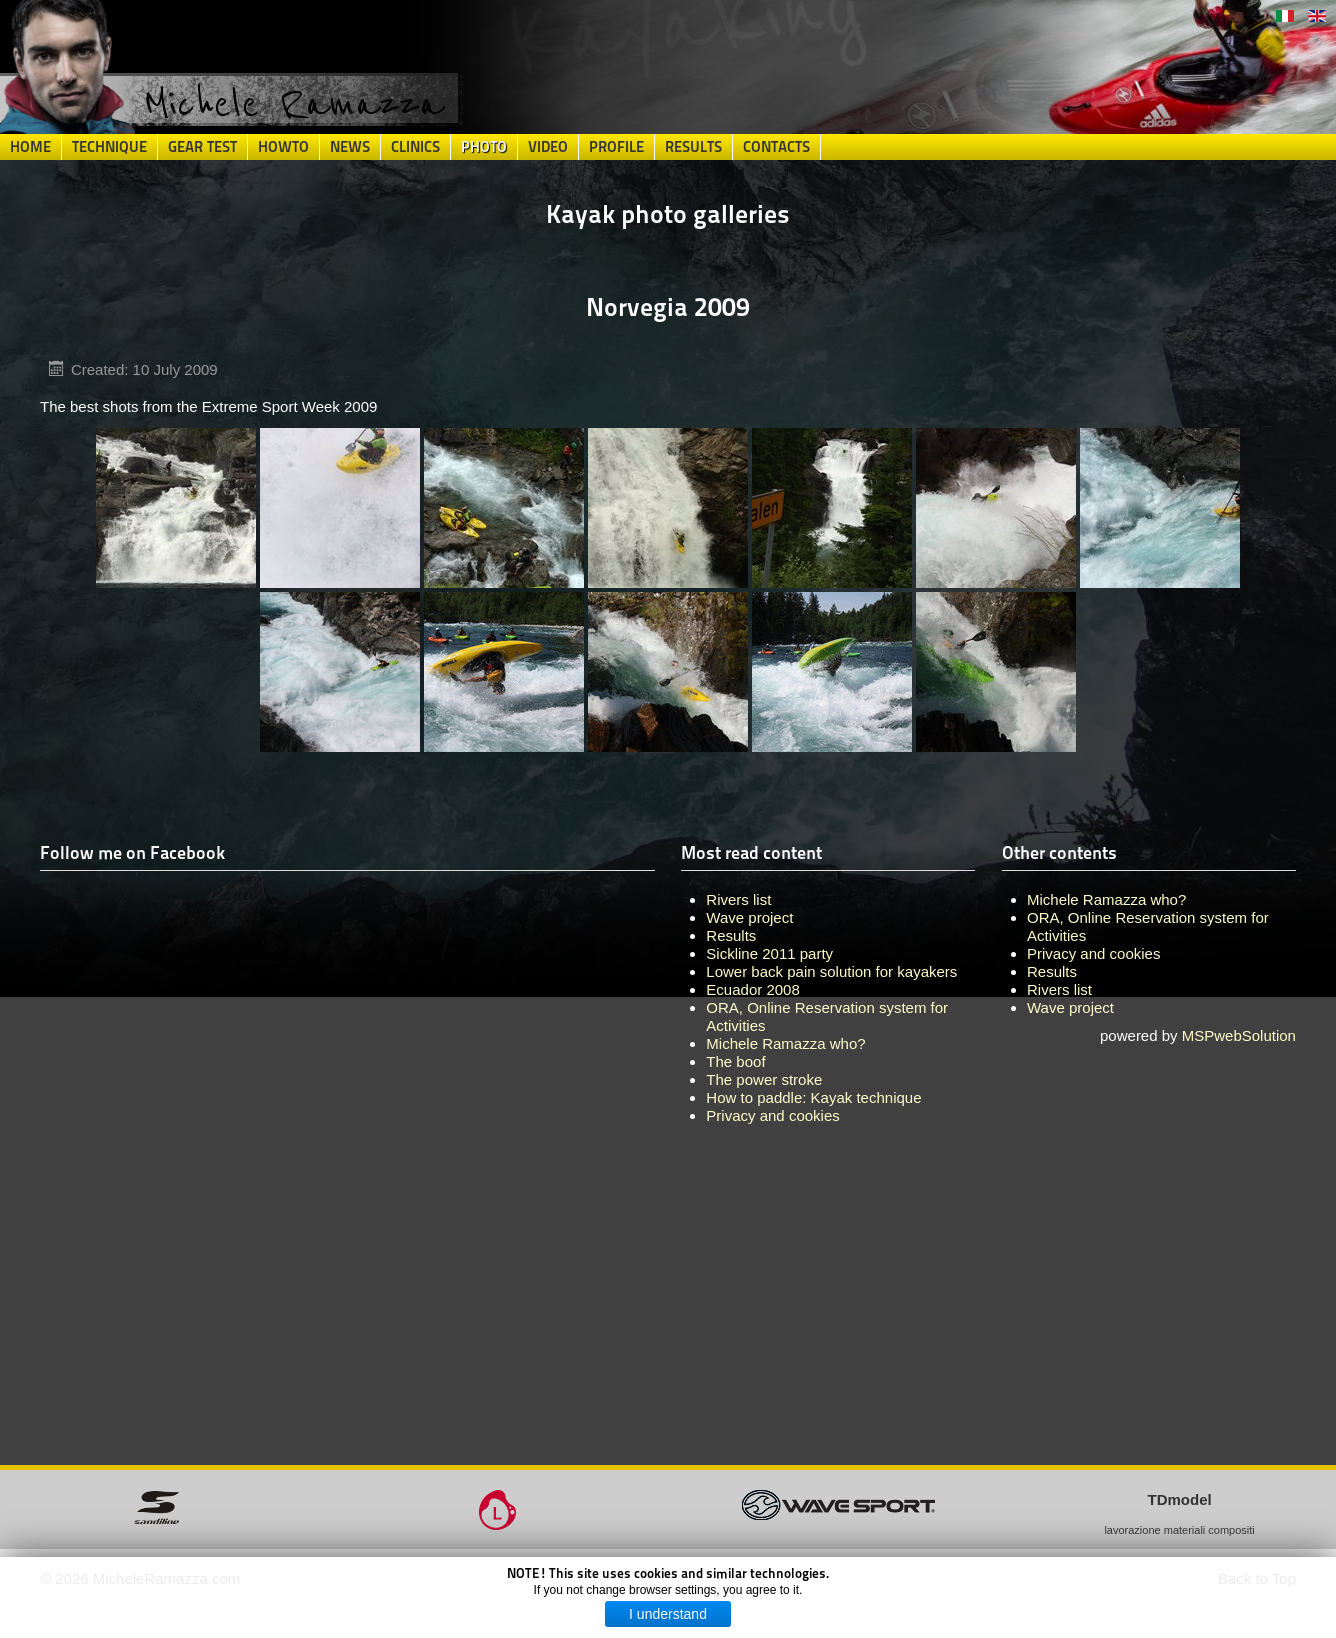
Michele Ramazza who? (1106, 899)
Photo (484, 147)
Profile (616, 147)
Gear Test (202, 147)
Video (548, 147)
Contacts (776, 147)
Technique (109, 147)
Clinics (415, 147)
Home (30, 147)
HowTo (283, 147)
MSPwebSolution (1239, 1035)
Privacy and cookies (1093, 953)
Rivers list (1059, 989)
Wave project (1070, 1007)
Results (693, 147)
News (350, 147)
